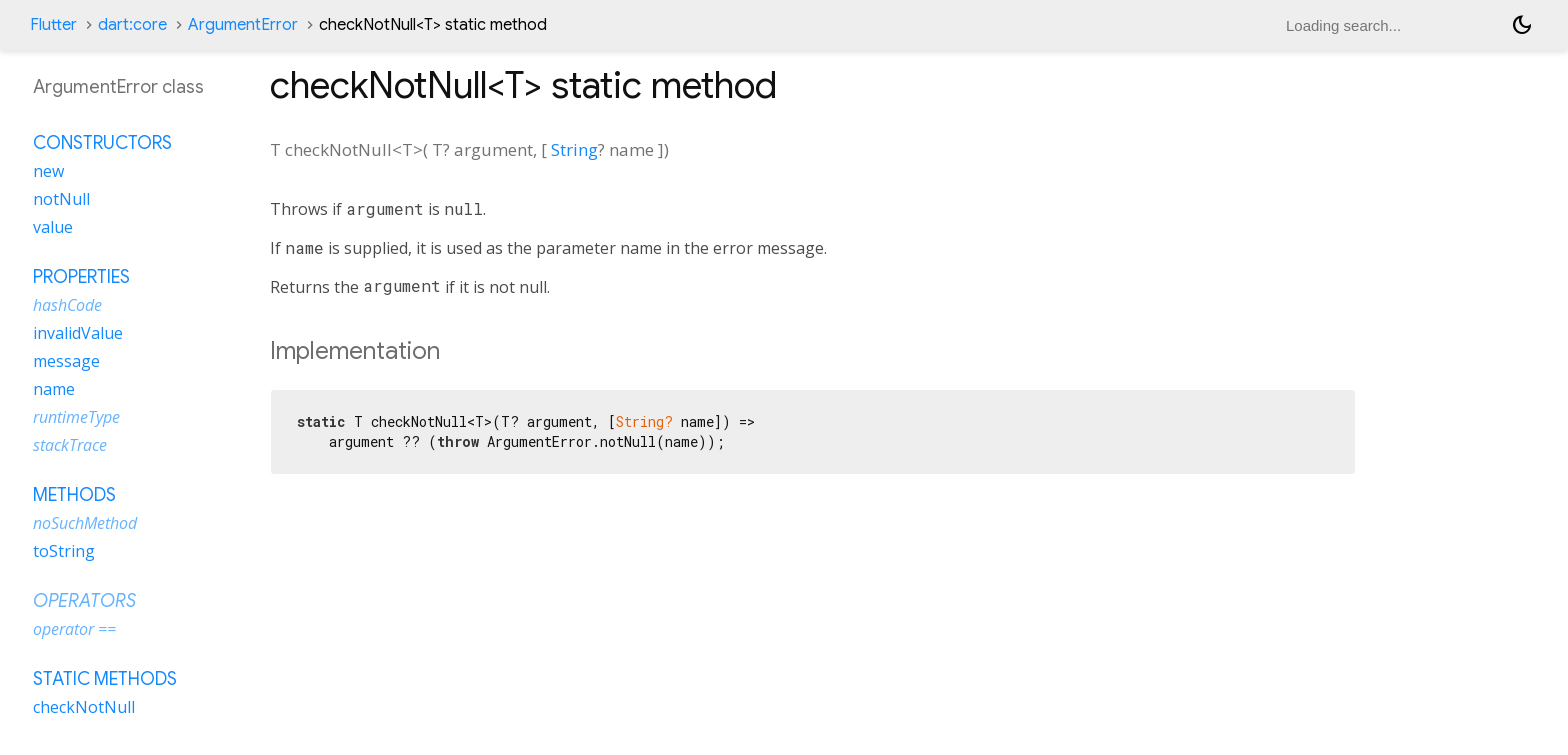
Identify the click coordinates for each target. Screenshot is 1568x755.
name (54, 389)
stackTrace (70, 445)
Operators (84, 601)
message (66, 361)
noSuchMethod (85, 523)
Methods (74, 495)
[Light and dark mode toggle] (1522, 25)
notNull (61, 199)
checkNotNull (84, 707)
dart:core (132, 25)
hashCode (67, 305)
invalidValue (78, 333)
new (48, 171)
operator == (74, 629)
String (574, 149)
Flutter (53, 25)
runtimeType (76, 417)
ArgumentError (243, 25)
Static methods (105, 679)
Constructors (102, 143)
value (53, 227)
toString (64, 551)
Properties (81, 277)
